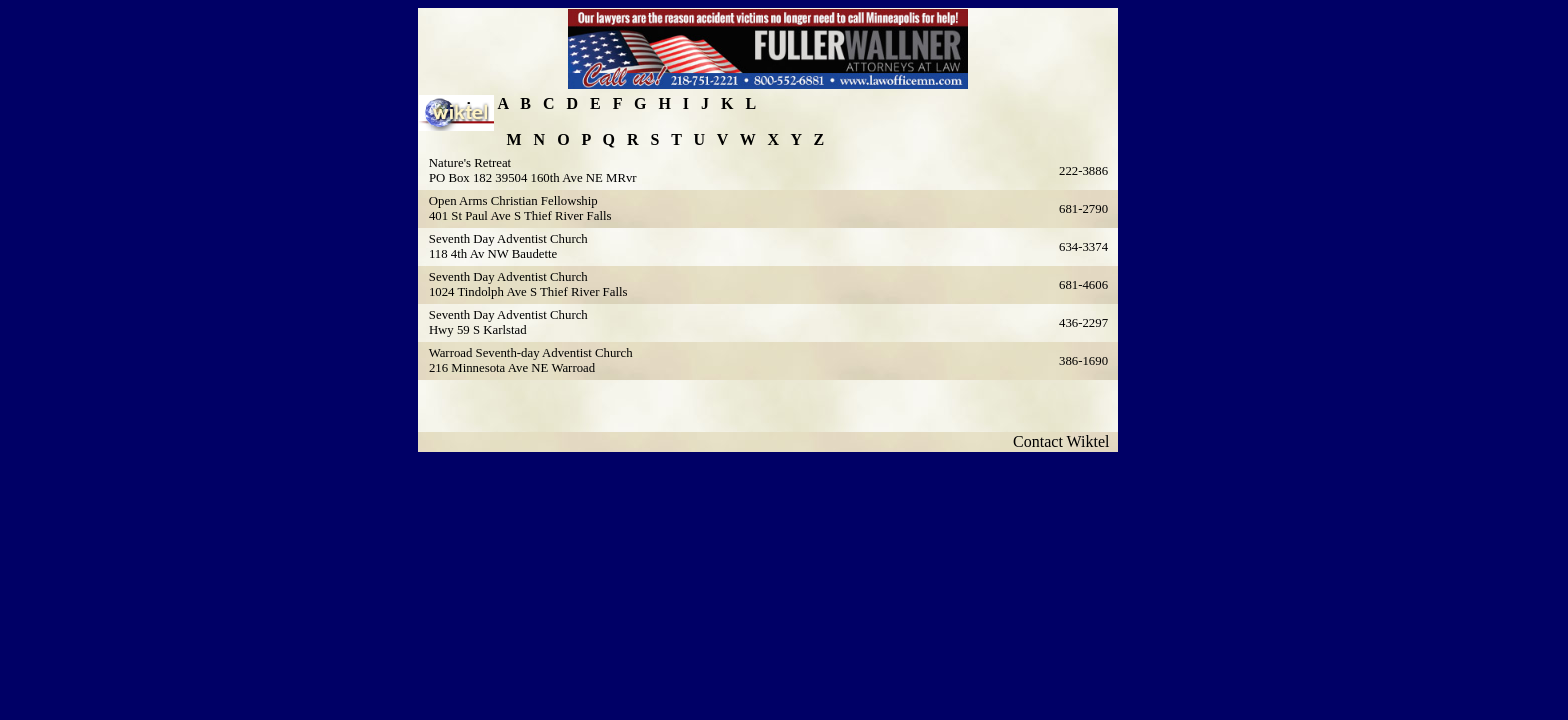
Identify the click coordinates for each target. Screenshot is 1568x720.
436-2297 (1083, 323)
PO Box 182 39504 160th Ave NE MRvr (533, 178)
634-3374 (1083, 247)
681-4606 (1083, 285)
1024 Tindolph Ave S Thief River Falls (528, 292)
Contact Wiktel (1065, 441)
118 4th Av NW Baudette (493, 254)
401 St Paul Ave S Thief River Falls (520, 216)
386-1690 (1083, 361)
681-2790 (1083, 209)
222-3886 (1083, 171)
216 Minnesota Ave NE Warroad (512, 368)
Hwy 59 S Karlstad (478, 330)
